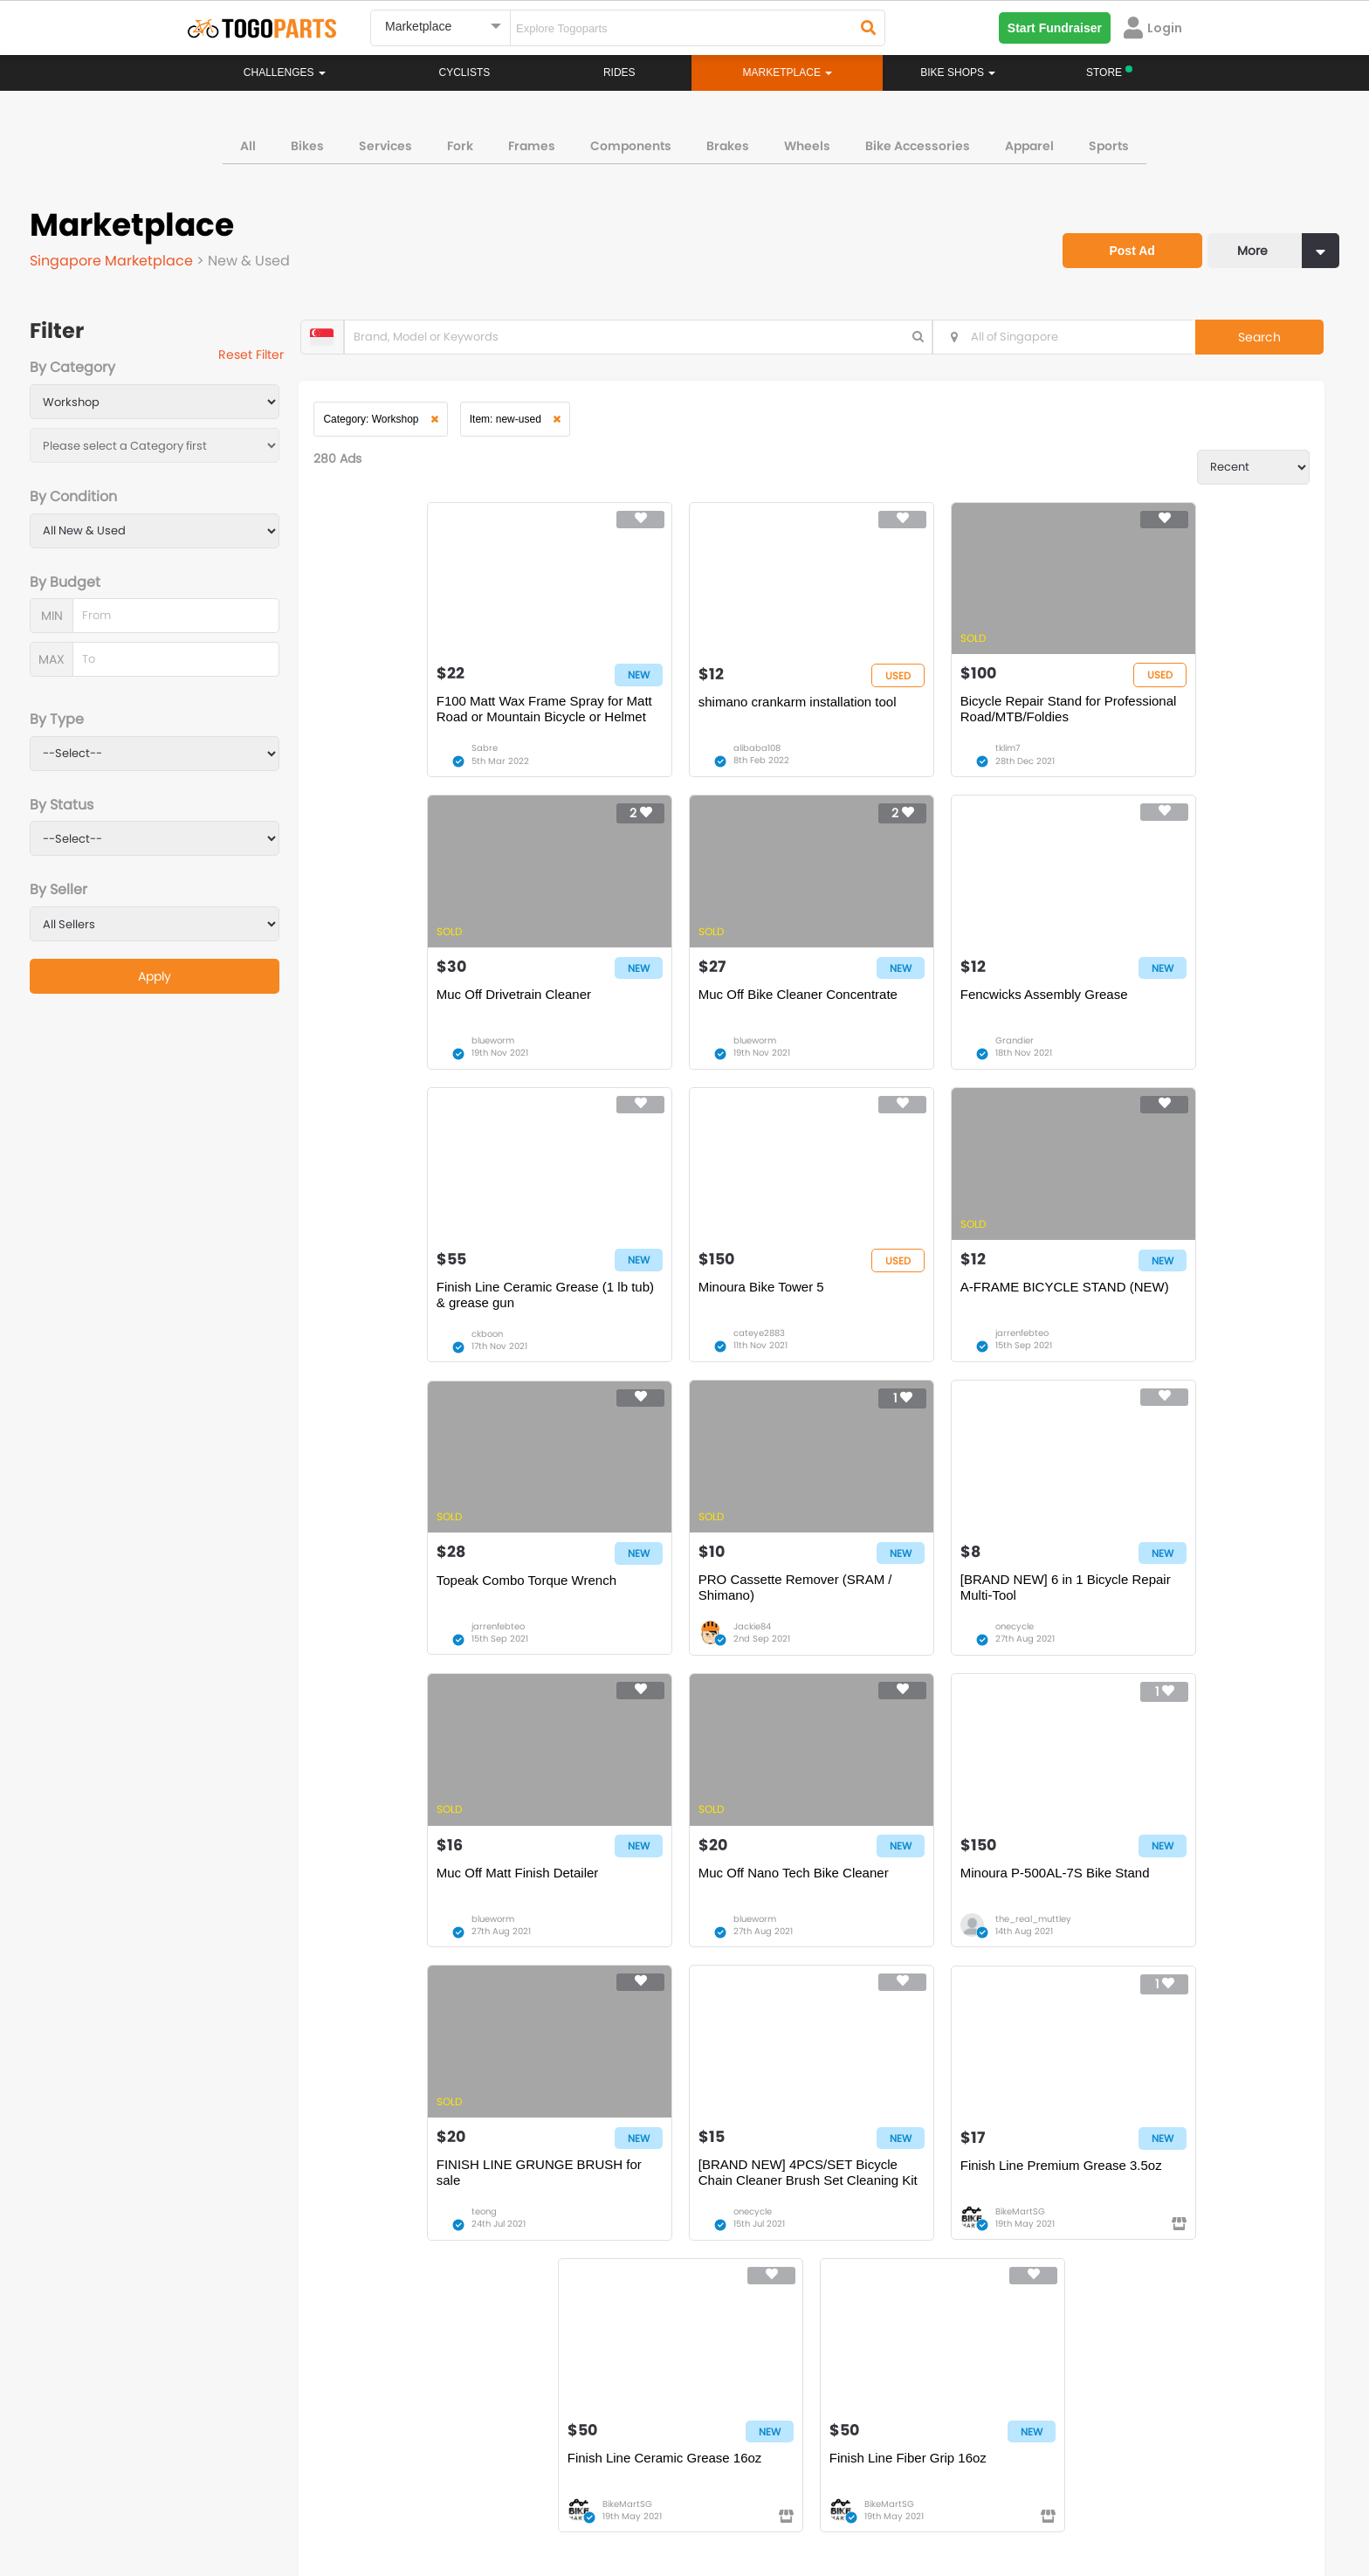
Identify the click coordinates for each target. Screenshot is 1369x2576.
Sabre (393, 756)
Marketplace (616, 2275)
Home (599, 2222)
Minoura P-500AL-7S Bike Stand (928, 1606)
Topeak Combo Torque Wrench (679, 1307)
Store (749, 2240)
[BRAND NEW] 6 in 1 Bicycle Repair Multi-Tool (1162, 1315)
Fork (460, 143)
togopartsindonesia (777, 2397)
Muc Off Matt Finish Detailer (426, 1606)
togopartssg (262, 2423)
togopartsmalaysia (528, 2397)
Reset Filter (259, 356)
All (248, 143)
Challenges (285, 72)
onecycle (1132, 1354)
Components (630, 143)
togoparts (255, 2397)
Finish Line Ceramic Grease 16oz (931, 1905)
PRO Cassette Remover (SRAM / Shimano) (931, 1315)
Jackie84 (887, 1354)
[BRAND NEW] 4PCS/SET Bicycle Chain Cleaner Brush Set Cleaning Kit (445, 1913)
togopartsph (1005, 2397)
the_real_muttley (907, 1653)
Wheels (807, 143)
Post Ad (1125, 241)
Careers (284, 2497)
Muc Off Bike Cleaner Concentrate (444, 1009)
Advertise (482, 2497)
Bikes (307, 143)
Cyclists (465, 72)
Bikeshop (760, 2222)
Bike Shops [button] (957, 72)
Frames (531, 143)
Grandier (643, 1056)
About (220, 2497)
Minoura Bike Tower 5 (1141, 1009)
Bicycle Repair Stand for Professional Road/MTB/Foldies (926, 717)
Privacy (412, 2497)
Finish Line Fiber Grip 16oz (1156, 1905)
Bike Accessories (917, 143)
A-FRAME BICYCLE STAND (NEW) (428, 1315)
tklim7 (881, 756)
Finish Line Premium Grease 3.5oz (690, 1905)
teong (1126, 1653)
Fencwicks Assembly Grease (673, 1009)
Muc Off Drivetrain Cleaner (1155, 709)
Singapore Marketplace (113, 258)
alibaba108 (647, 756)
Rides (619, 72)
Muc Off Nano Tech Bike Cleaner (684, 1606)
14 (490, 2041)
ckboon (884, 1056)
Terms (348, 2497)
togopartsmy (512, 2423)
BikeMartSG (649, 1952)
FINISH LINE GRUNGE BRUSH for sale (1180, 1614)
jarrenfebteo (406, 1354)
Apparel (1029, 143)
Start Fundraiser (1055, 28)
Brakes (727, 143)
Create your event (583, 2497)
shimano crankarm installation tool (688, 709)
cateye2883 (1139, 1056)
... (458, 2041)
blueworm (1134, 756)
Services (385, 143)
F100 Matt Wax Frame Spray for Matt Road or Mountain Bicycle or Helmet (442, 718)
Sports (1109, 143)
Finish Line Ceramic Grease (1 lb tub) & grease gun (929, 1017)
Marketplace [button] (788, 72)
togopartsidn (760, 2423)
